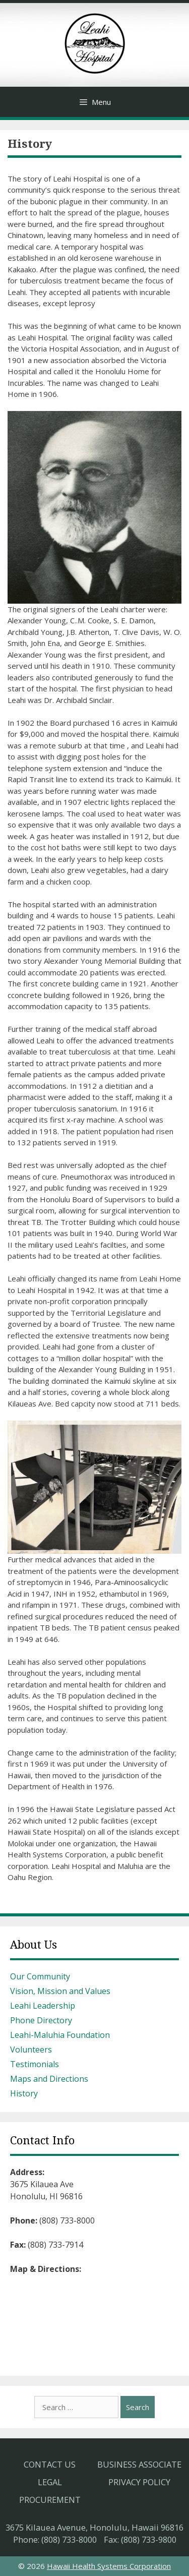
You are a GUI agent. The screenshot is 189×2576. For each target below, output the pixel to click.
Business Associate (139, 2464)
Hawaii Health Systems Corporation (109, 2566)
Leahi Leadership (42, 2005)
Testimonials (34, 2064)
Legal (50, 2482)
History (24, 2093)
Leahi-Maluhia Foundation (60, 2034)
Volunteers (31, 2049)
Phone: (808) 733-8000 (55, 2539)
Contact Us (50, 2464)
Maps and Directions (49, 2078)
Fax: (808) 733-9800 (140, 2539)
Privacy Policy (139, 2482)
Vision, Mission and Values (60, 1991)
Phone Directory (41, 2020)
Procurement (50, 2499)
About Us (33, 1945)
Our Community (40, 1976)
